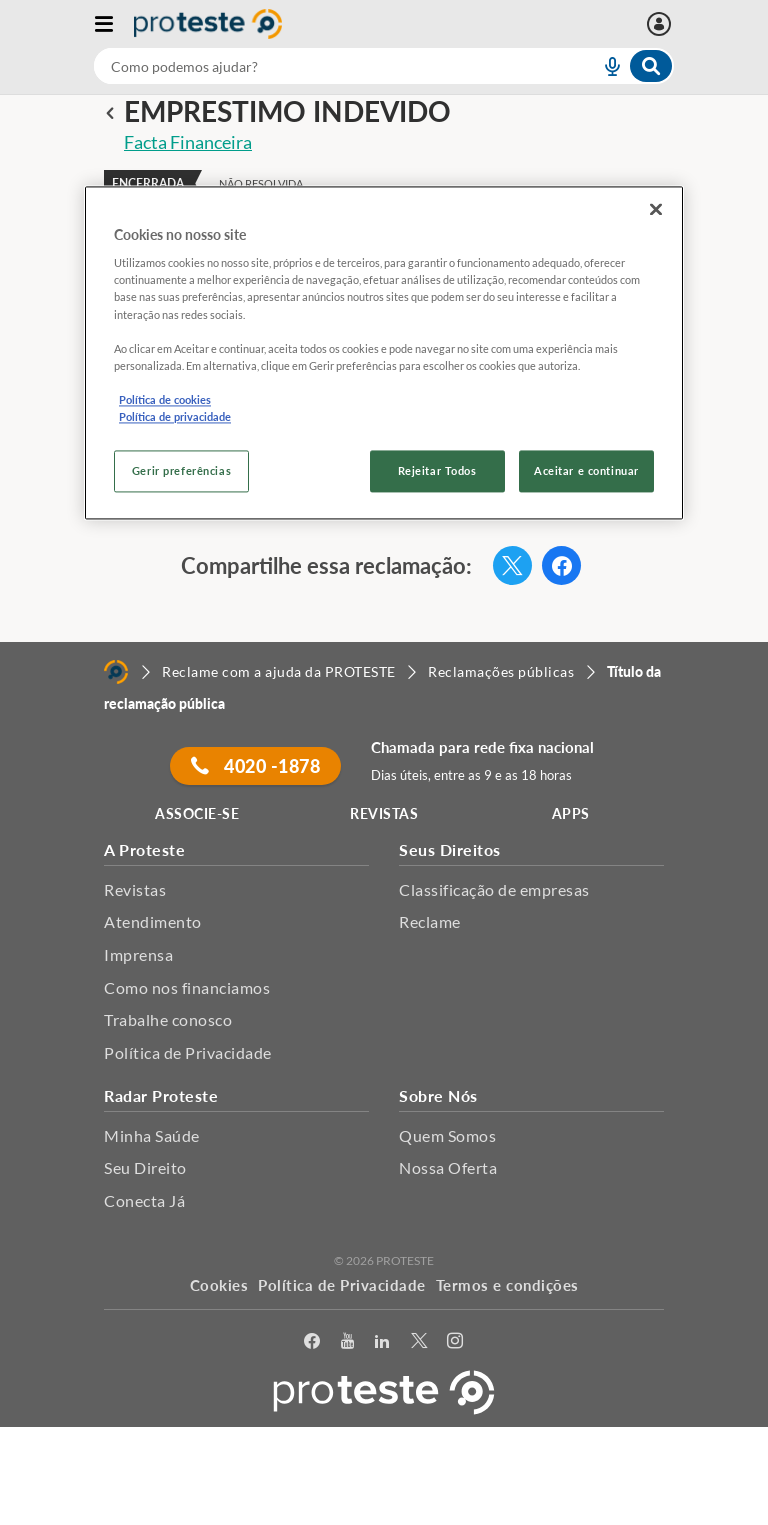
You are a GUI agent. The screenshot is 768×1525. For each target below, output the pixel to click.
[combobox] (384, 66)
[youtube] (348, 1341)
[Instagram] (455, 1341)
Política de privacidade (175, 416)
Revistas (135, 889)
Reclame (430, 921)
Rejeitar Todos (437, 470)
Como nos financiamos (187, 987)
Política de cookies (165, 399)
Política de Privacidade (188, 1052)
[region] (384, 352)
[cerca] (323, 66)
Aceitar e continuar (586, 470)
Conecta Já (144, 1200)
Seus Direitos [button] (450, 849)
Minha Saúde (152, 1135)
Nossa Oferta (448, 1167)
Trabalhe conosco (168, 1019)
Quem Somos (447, 1135)
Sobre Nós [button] (438, 1095)
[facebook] (312, 1341)
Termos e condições (507, 1285)
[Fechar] (656, 209)
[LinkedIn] (382, 1341)
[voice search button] (604, 66)
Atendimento (153, 921)
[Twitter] (419, 1341)
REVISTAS (384, 813)
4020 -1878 (255, 766)
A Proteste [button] (144, 849)
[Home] (116, 672)
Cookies (219, 1285)
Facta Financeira (188, 142)
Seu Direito (145, 1167)
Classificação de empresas (494, 889)
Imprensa (138, 954)
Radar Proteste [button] (161, 1095)
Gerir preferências (181, 470)
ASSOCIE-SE (197, 813)
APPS (571, 813)
